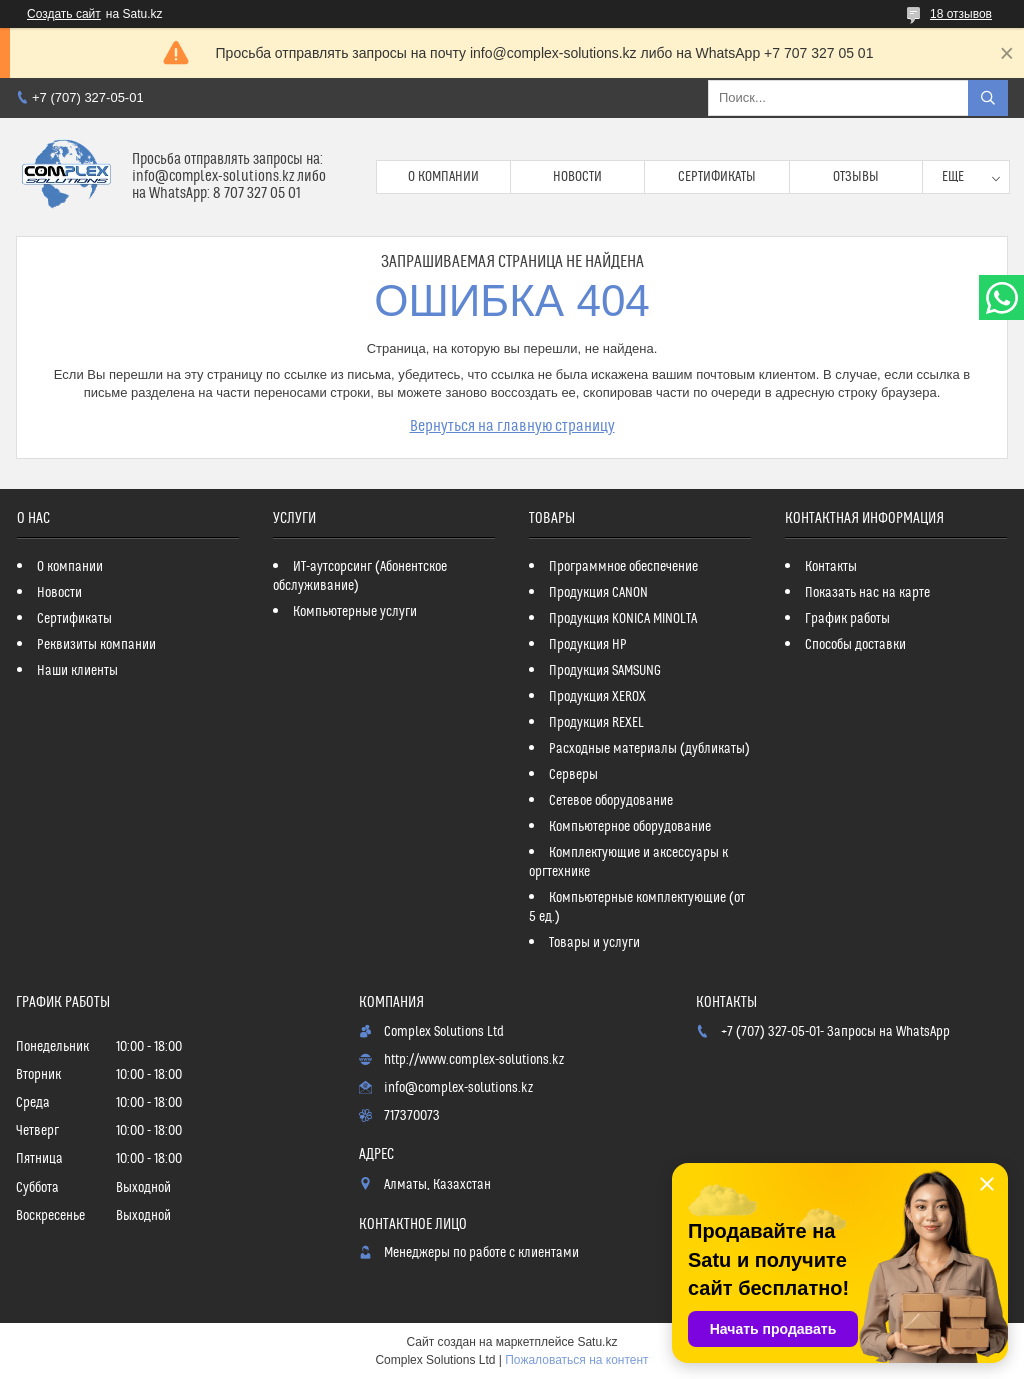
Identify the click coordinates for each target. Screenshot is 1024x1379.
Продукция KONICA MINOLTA (623, 619)
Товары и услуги (594, 943)
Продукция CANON (598, 593)
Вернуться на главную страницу (512, 426)
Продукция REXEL (596, 723)
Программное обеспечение (623, 567)
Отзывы (856, 177)
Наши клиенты (77, 671)
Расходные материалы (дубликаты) (649, 749)
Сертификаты (717, 177)
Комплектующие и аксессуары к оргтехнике (628, 862)
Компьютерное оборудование (630, 827)
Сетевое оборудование (611, 801)
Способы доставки (855, 645)
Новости (577, 177)
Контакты (831, 567)
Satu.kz (597, 1342)
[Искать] (988, 98)
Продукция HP (588, 645)
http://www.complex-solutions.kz (474, 1060)
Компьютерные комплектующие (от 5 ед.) (637, 907)
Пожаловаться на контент (576, 1360)
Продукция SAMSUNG (605, 671)
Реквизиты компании (96, 645)
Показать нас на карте (867, 593)
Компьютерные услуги (355, 612)
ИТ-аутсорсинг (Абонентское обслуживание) (360, 576)
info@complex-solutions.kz (458, 1088)
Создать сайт (64, 14)
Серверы (573, 775)
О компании (443, 177)
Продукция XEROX (597, 697)
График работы (847, 619)
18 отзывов (961, 14)
